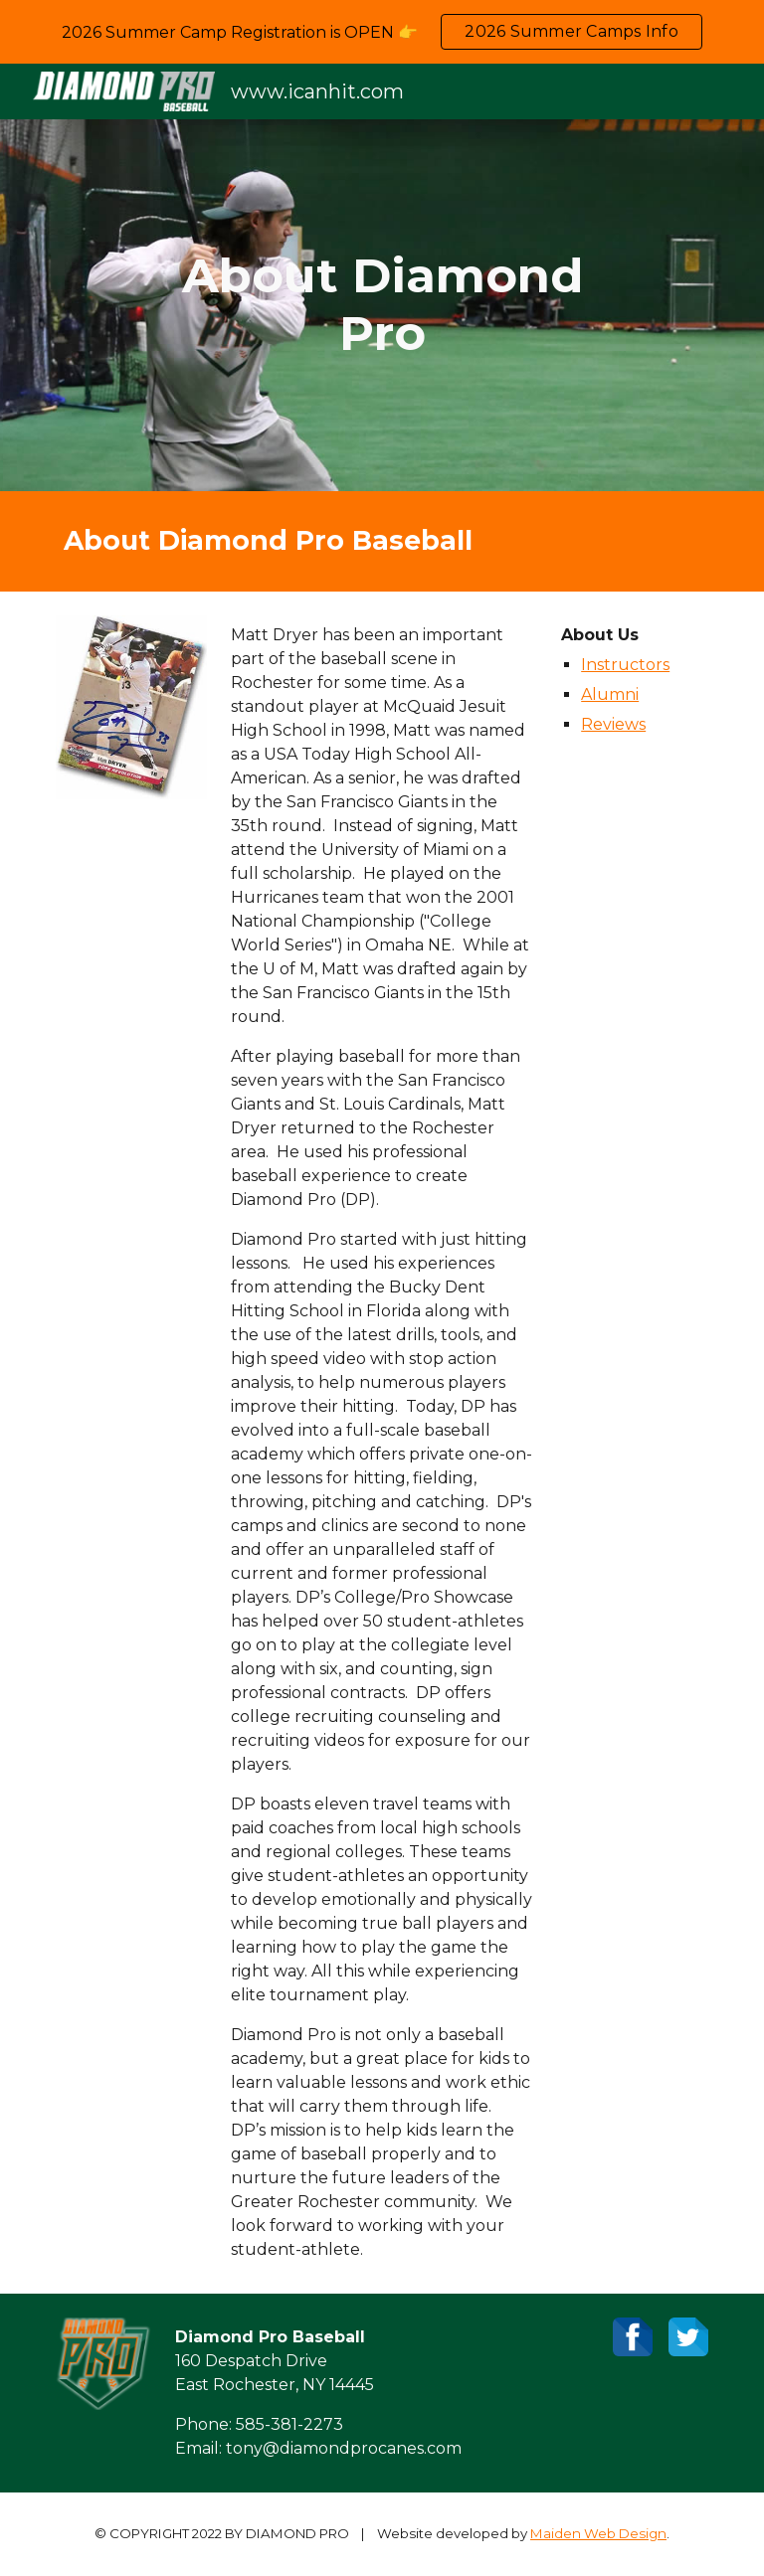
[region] (382, 32)
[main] (381, 305)
